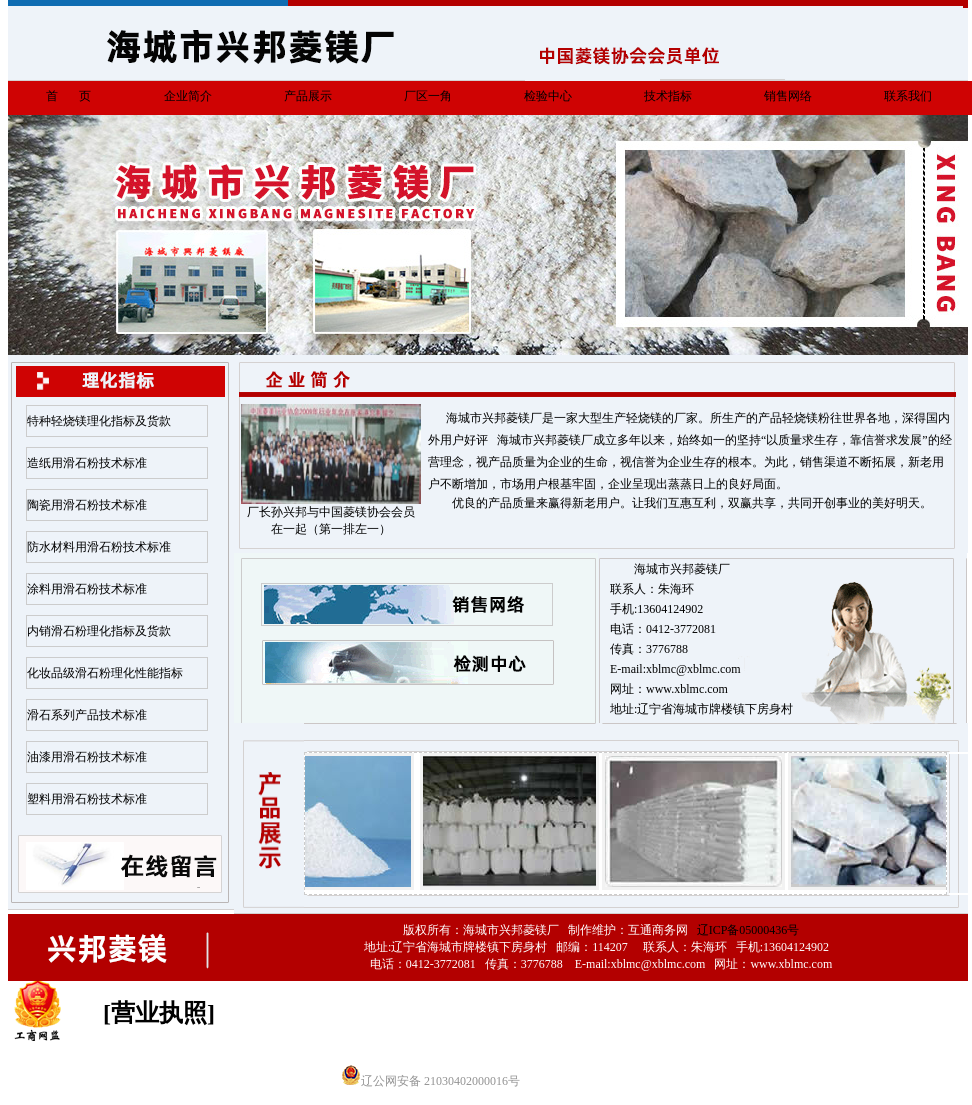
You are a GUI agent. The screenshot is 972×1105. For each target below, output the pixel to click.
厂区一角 (428, 96)
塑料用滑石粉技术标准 (87, 799)
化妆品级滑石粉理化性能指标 (105, 673)
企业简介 (188, 96)
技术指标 (668, 96)
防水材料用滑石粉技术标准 (99, 547)
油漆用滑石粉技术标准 (87, 757)
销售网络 (788, 96)
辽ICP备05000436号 (748, 930)
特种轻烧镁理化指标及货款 (99, 421)
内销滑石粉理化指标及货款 (99, 631)
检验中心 (548, 96)
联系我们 (908, 96)
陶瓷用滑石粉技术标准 (87, 505)
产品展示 (308, 96)
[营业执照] (159, 1013)
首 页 (68, 96)
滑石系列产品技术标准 (87, 715)
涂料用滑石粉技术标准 (87, 589)
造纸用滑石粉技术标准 (87, 463)
